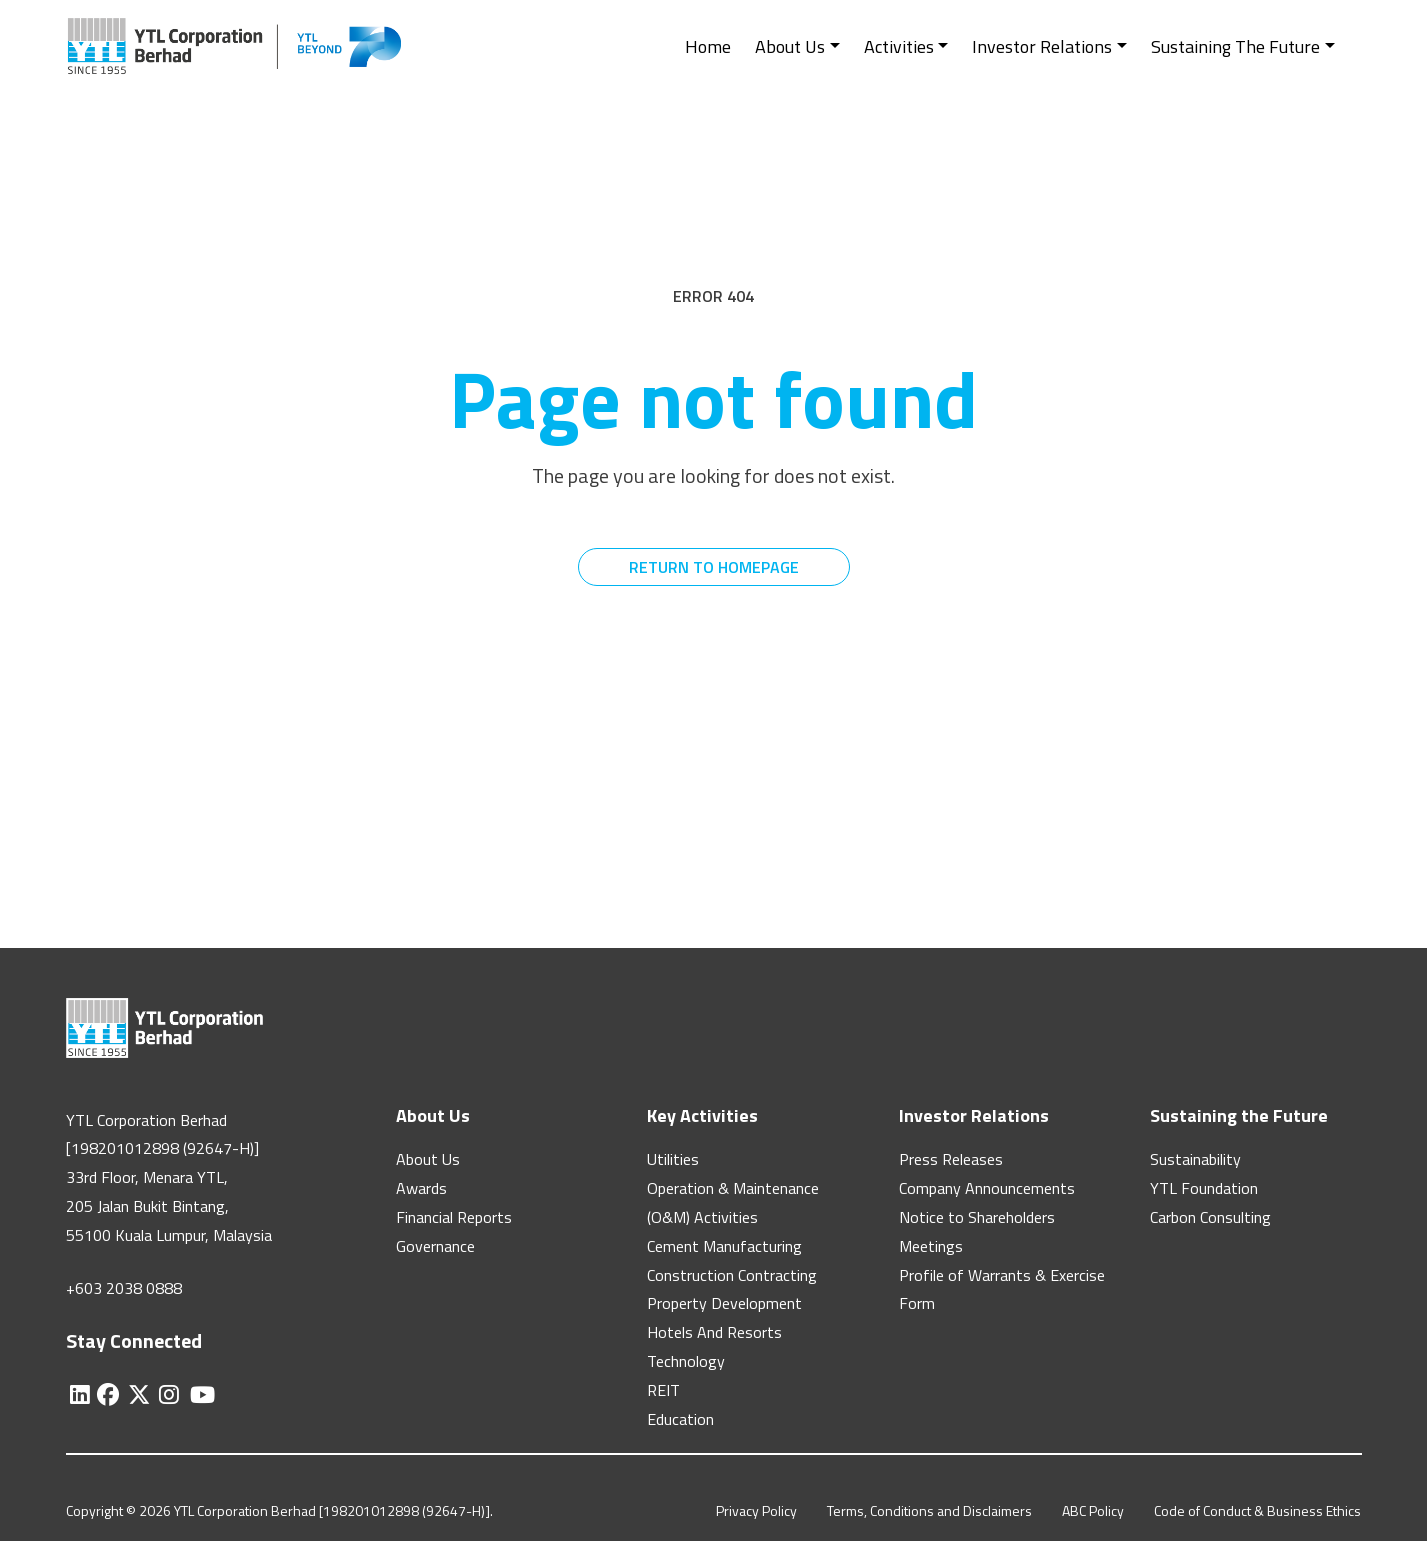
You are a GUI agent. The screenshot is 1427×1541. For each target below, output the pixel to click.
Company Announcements (987, 1188)
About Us (428, 1159)
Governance (435, 1246)
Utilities (673, 1159)
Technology (686, 1361)
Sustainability (1195, 1159)
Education (680, 1419)
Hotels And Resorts (714, 1332)
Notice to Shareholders (977, 1217)
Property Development (724, 1303)
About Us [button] (790, 46)
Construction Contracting (732, 1275)
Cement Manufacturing (724, 1246)
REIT (663, 1390)
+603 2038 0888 (124, 1288)
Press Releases (951, 1159)
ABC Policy (1093, 1510)
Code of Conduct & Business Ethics (1257, 1510)
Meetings (931, 1246)
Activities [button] (899, 46)
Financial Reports (454, 1217)
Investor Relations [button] (1042, 46)
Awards (421, 1188)
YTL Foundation (1204, 1188)
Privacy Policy (756, 1510)
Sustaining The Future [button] (1235, 46)
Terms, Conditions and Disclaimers (929, 1510)
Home (708, 46)
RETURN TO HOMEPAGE (714, 567)
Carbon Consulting (1210, 1217)
